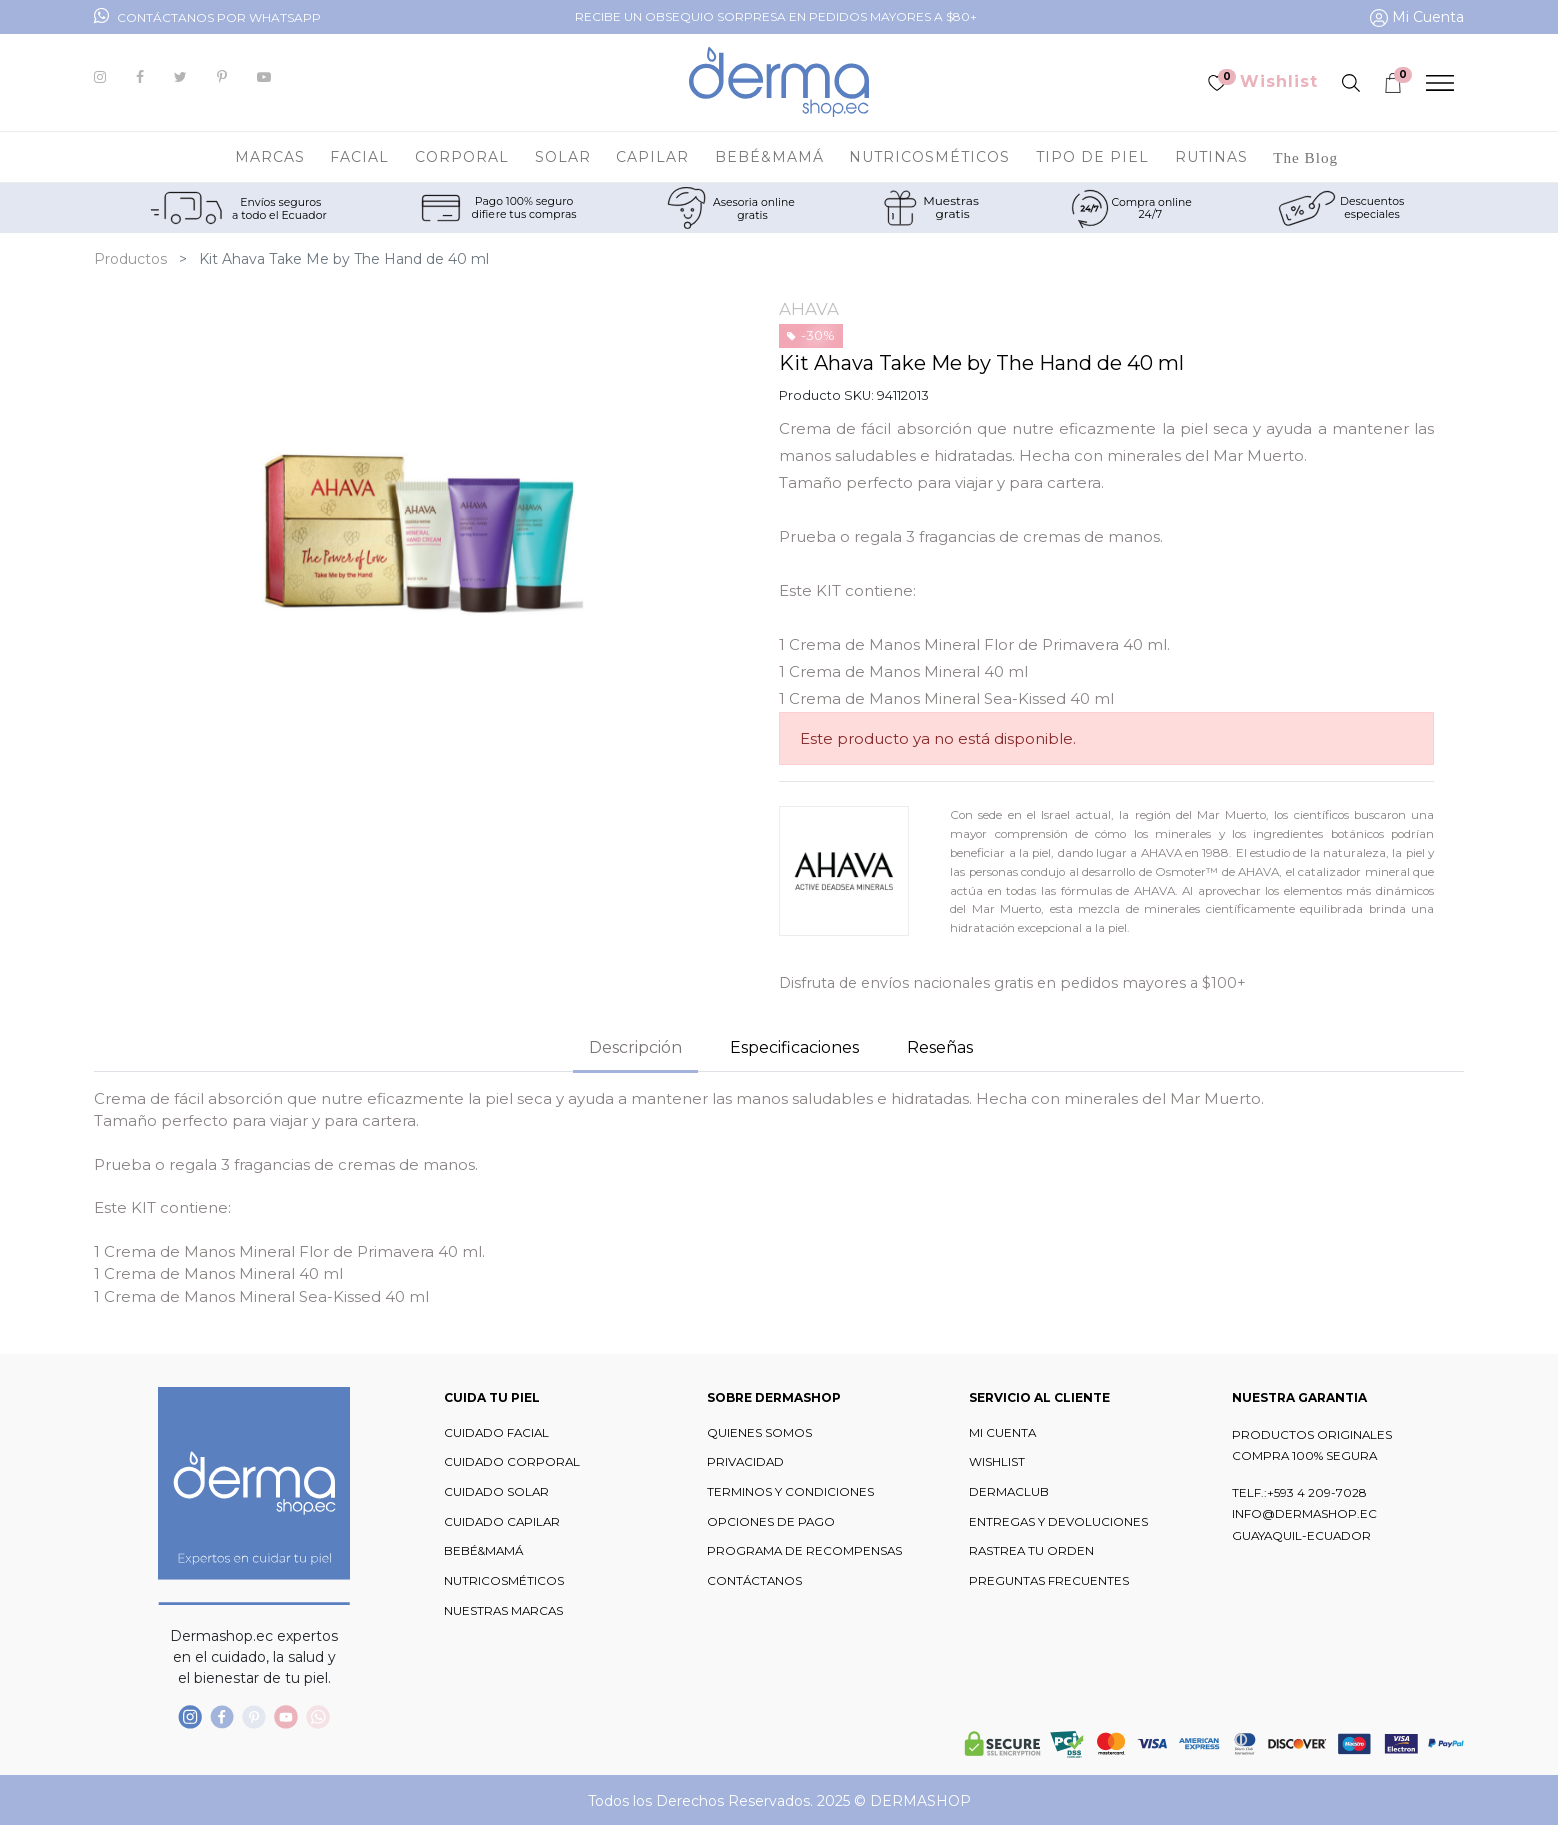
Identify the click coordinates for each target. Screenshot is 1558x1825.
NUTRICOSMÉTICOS (504, 1581)
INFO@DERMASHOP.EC (1304, 1514)
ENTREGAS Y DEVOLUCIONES (1058, 1522)
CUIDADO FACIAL (496, 1433)
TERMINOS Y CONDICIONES (790, 1492)
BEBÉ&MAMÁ (483, 1551)
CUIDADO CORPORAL (512, 1462)
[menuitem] (1305, 157)
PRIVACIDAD (745, 1462)
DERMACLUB (1009, 1492)
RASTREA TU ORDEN (1031, 1551)
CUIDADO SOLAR (496, 1492)
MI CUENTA (1002, 1433)
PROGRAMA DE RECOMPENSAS (804, 1551)
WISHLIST (997, 1462)
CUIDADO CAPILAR (502, 1522)
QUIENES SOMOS (759, 1433)
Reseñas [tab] (940, 1047)
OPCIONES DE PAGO (771, 1522)
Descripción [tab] (635, 1047)
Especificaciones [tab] (794, 1047)
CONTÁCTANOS (754, 1581)
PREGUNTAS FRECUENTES (1049, 1581)
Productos (130, 259)
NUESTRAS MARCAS (503, 1611)
